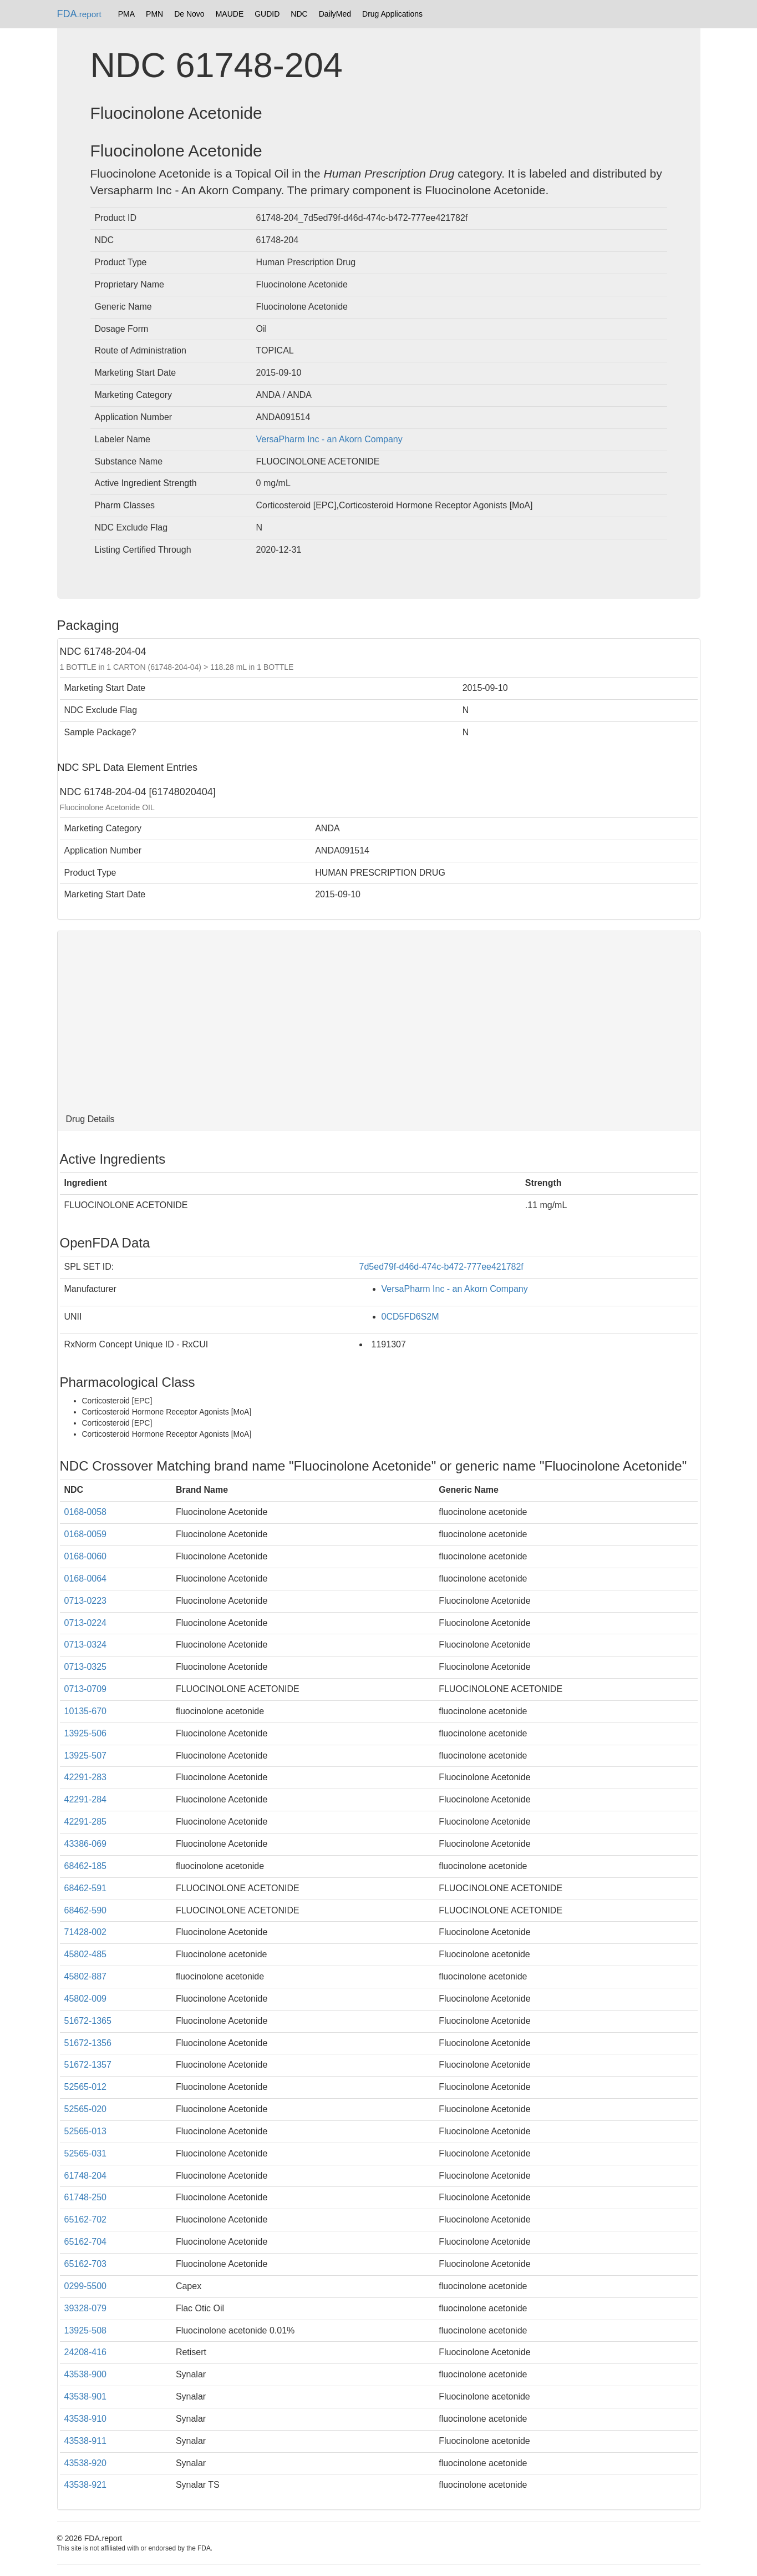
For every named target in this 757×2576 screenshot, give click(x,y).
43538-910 (85, 2418)
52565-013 (85, 2131)
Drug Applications (392, 13)
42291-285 (85, 1821)
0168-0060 (85, 1556)
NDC (299, 13)
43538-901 (85, 2396)
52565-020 (85, 2109)
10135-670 (85, 1711)
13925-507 (85, 1755)
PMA (126, 13)
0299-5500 (85, 2286)
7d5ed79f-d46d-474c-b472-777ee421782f (441, 1266)
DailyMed (335, 13)
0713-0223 (85, 1600)
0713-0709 (85, 1689)
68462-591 (85, 1888)
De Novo (189, 13)
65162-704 (85, 2241)
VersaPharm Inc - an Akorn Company (329, 439)
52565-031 (85, 2153)
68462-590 (85, 1910)
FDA (79, 13)
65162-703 (85, 2264)
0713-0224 (85, 1623)
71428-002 (85, 1932)
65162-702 (85, 2219)
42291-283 (85, 1777)
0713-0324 (85, 1644)
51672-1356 (87, 2043)
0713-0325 (85, 1666)
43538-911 (85, 2441)
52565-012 (85, 2087)
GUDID (267, 13)
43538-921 (85, 2484)
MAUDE (230, 13)
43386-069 (85, 1843)
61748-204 (85, 2175)
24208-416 (85, 2352)
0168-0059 (85, 1534)
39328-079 (85, 2308)
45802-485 (85, 1954)
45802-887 (85, 1976)
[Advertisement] (379, 1020)
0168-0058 (85, 1512)
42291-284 (85, 1799)
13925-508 (85, 2330)
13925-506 (85, 1733)
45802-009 (85, 1998)
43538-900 (85, 2374)
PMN (154, 13)
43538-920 (85, 2463)
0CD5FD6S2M (410, 1316)
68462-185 (85, 1866)
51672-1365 (87, 2021)
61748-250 (85, 2197)
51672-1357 (87, 2064)
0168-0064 (85, 1578)
